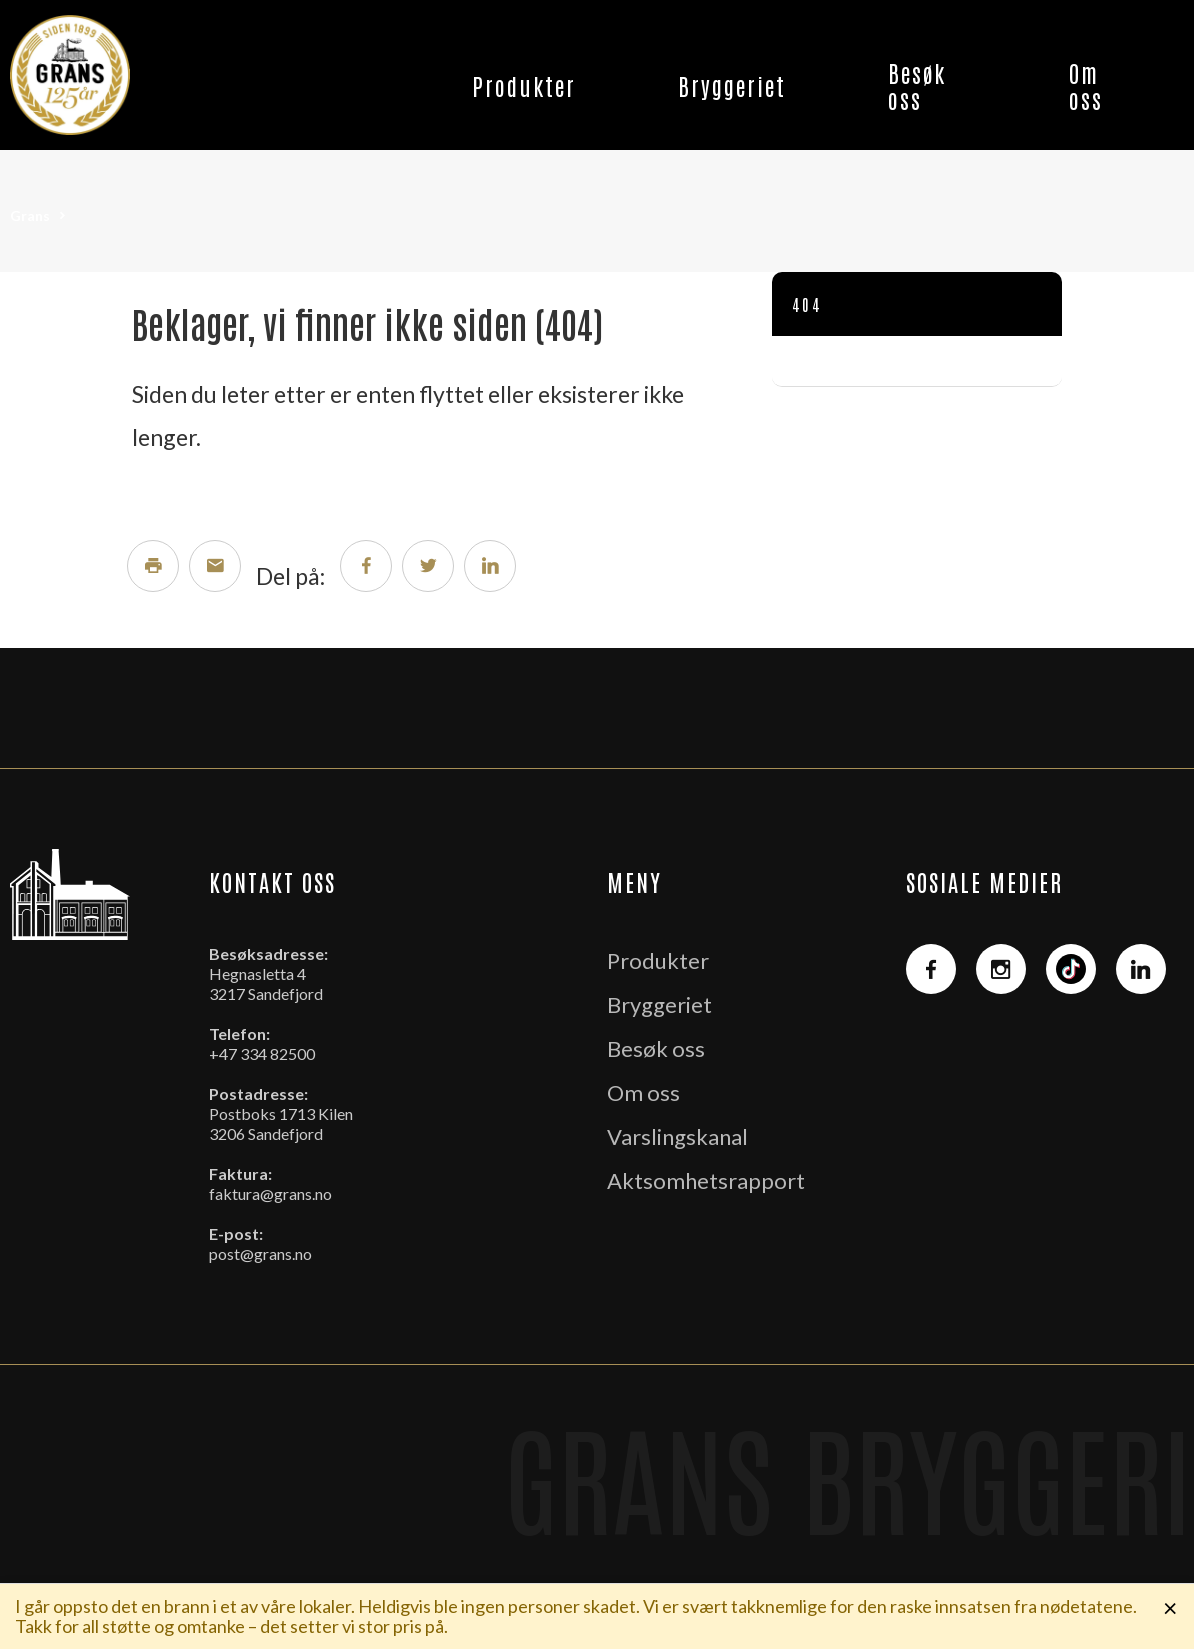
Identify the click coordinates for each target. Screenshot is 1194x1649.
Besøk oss (917, 85)
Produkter (524, 85)
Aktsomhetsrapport (706, 1180)
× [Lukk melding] (1170, 1607)
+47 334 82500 (262, 1053)
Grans (30, 215)
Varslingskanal (677, 1136)
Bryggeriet (732, 85)
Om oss (1086, 85)
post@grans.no (260, 1253)
